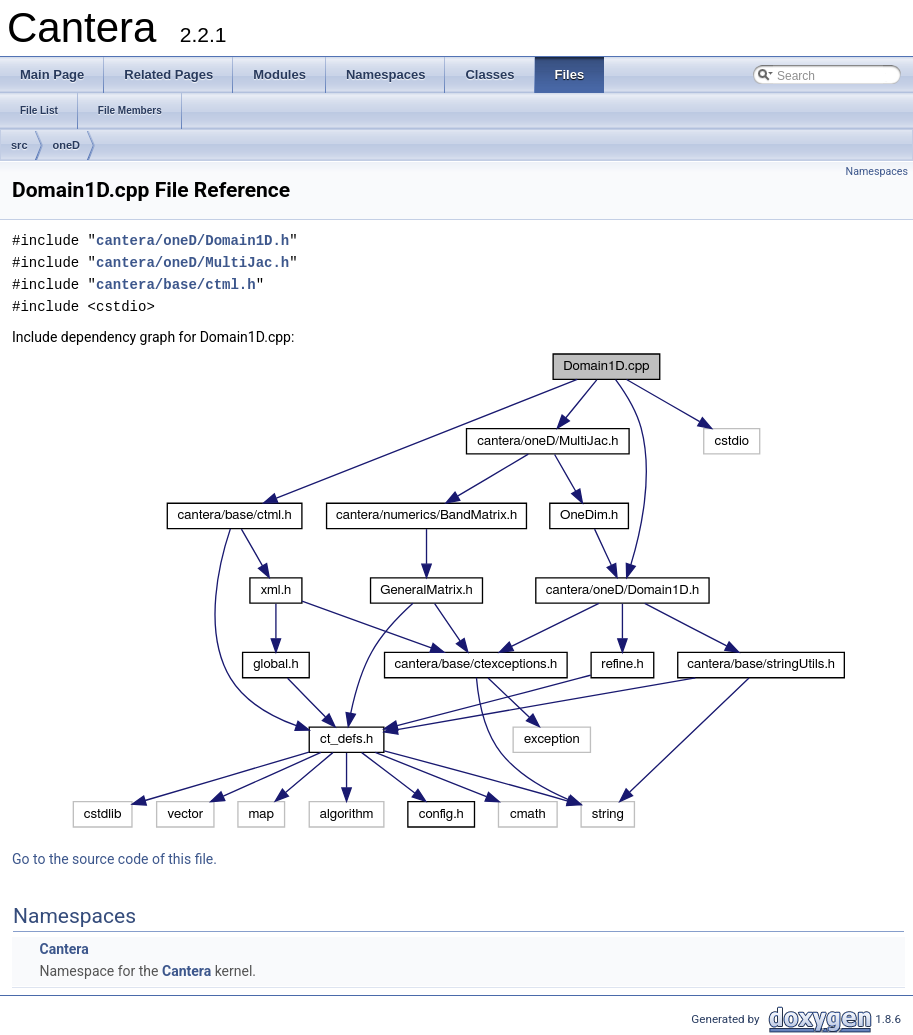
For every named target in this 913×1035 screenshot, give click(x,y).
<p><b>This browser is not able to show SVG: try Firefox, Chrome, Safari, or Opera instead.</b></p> (459, 591)
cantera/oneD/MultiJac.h (192, 262)
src (19, 145)
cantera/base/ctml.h (176, 284)
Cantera (63, 949)
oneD (67, 145)
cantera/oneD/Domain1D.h (192, 240)
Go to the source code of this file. (114, 859)
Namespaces (877, 171)
